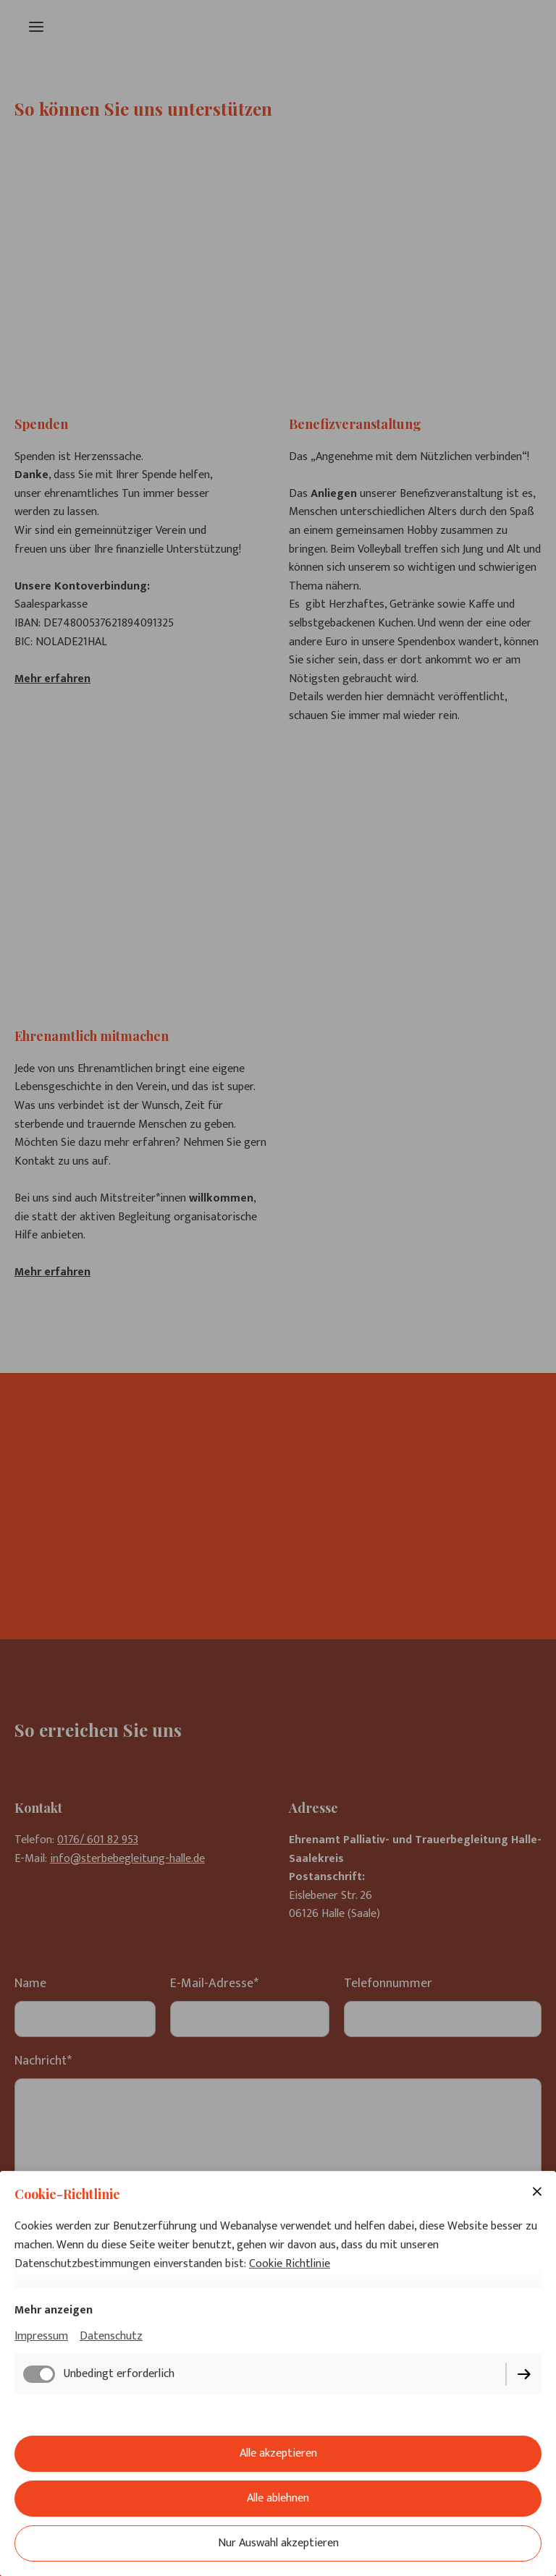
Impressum (41, 2336)
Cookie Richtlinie (289, 2264)
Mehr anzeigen (53, 2310)
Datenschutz (111, 2336)
